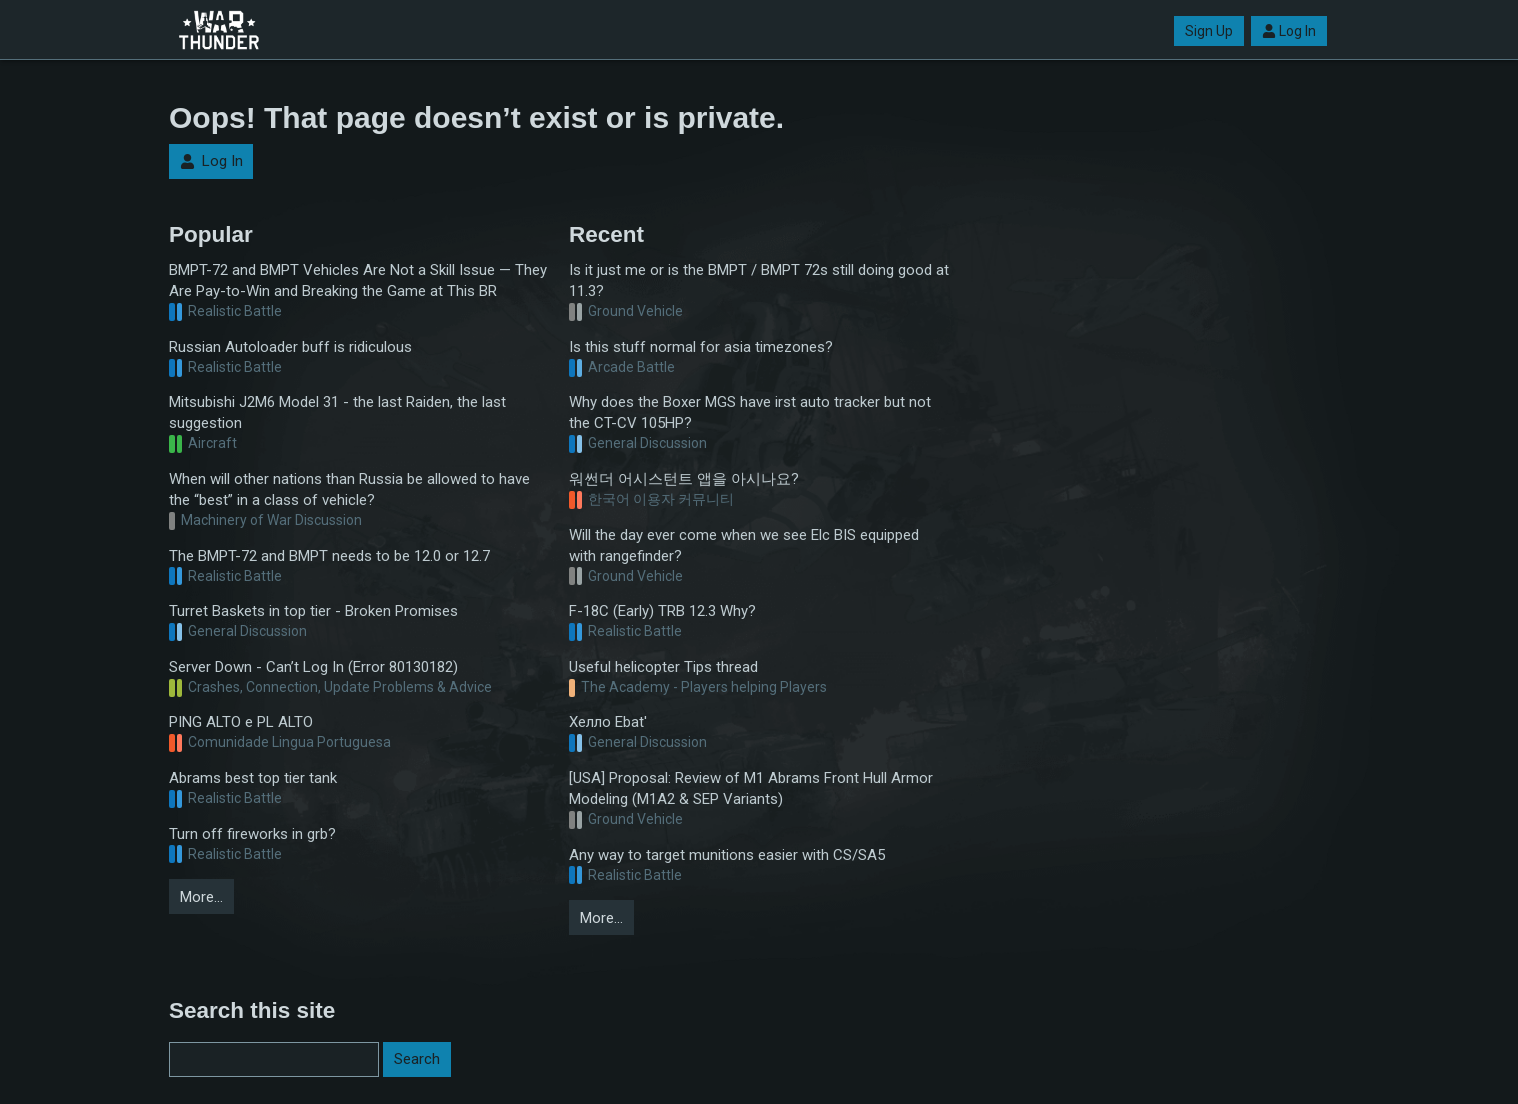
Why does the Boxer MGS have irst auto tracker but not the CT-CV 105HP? (750, 412)
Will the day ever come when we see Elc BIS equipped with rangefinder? (744, 545)
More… (201, 897)
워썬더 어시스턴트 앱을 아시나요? (684, 479)
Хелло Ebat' (608, 722)
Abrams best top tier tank (253, 778)
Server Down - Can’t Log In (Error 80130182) (313, 667)
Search (417, 1059)
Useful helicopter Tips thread (663, 667)
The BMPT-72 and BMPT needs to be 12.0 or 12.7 (329, 556)
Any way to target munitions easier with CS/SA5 (727, 855)
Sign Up (1209, 31)
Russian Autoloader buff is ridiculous (290, 347)
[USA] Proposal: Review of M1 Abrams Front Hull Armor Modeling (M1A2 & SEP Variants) (751, 788)
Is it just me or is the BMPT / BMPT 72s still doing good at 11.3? (759, 280)
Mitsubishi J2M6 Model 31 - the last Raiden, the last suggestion (337, 412)
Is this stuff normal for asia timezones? (701, 347)
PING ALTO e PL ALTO (241, 722)
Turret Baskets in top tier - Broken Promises (313, 611)
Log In (1289, 31)
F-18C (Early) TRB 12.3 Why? (662, 611)
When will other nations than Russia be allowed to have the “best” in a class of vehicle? (349, 489)
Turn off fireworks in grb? (252, 834)
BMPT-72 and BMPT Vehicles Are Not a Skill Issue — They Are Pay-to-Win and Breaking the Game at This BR (358, 280)
